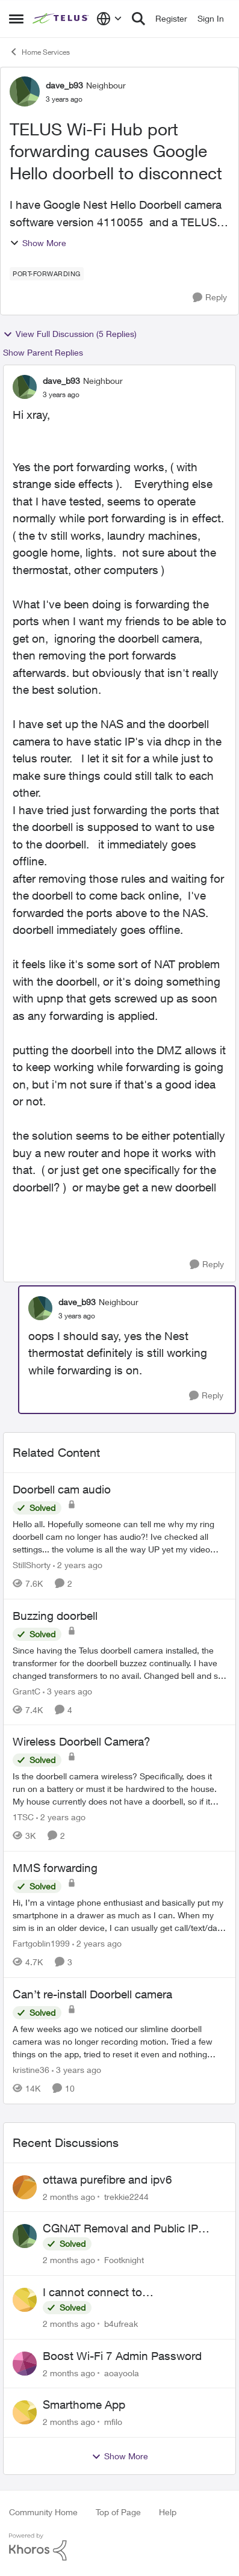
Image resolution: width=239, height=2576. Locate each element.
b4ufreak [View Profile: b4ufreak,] (121, 2323)
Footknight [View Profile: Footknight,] (124, 2260)
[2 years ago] (77, 1564)
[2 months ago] (69, 2196)
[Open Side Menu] (16, 19)
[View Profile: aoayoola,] (25, 2364)
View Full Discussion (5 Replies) (70, 334)
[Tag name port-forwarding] (47, 273)
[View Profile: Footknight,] (25, 2236)
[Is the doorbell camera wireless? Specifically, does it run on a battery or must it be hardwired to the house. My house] (119, 1789)
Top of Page (118, 2512)
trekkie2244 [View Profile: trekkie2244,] (126, 2196)
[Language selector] (109, 19)
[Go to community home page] (61, 18)
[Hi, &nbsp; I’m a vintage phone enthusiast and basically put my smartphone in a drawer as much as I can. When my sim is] (119, 1915)
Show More (38, 243)
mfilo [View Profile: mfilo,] (113, 2422)
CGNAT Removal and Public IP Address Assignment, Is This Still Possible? (126, 2229)
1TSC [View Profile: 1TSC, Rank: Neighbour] (23, 1817)
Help (167, 2512)
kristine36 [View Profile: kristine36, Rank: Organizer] (31, 2070)
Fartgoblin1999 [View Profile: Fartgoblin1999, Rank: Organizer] (41, 1943)
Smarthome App (84, 2404)
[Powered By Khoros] (119, 2547)
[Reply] (209, 297)
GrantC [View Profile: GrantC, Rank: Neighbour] (26, 1690)
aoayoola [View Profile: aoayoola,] (121, 2372)
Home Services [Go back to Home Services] (39, 52)
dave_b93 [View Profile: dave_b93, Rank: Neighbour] (64, 85)
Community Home (43, 2512)
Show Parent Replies (43, 352)
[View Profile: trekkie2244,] (25, 2187)
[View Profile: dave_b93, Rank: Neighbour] (25, 91)
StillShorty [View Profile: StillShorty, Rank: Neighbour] (32, 1565)
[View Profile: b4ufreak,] (25, 2300)
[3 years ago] (67, 1690)
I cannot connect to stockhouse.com (92, 2292)
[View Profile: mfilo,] (25, 2412)
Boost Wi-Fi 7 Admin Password (122, 2355)
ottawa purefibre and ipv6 (107, 2179)
